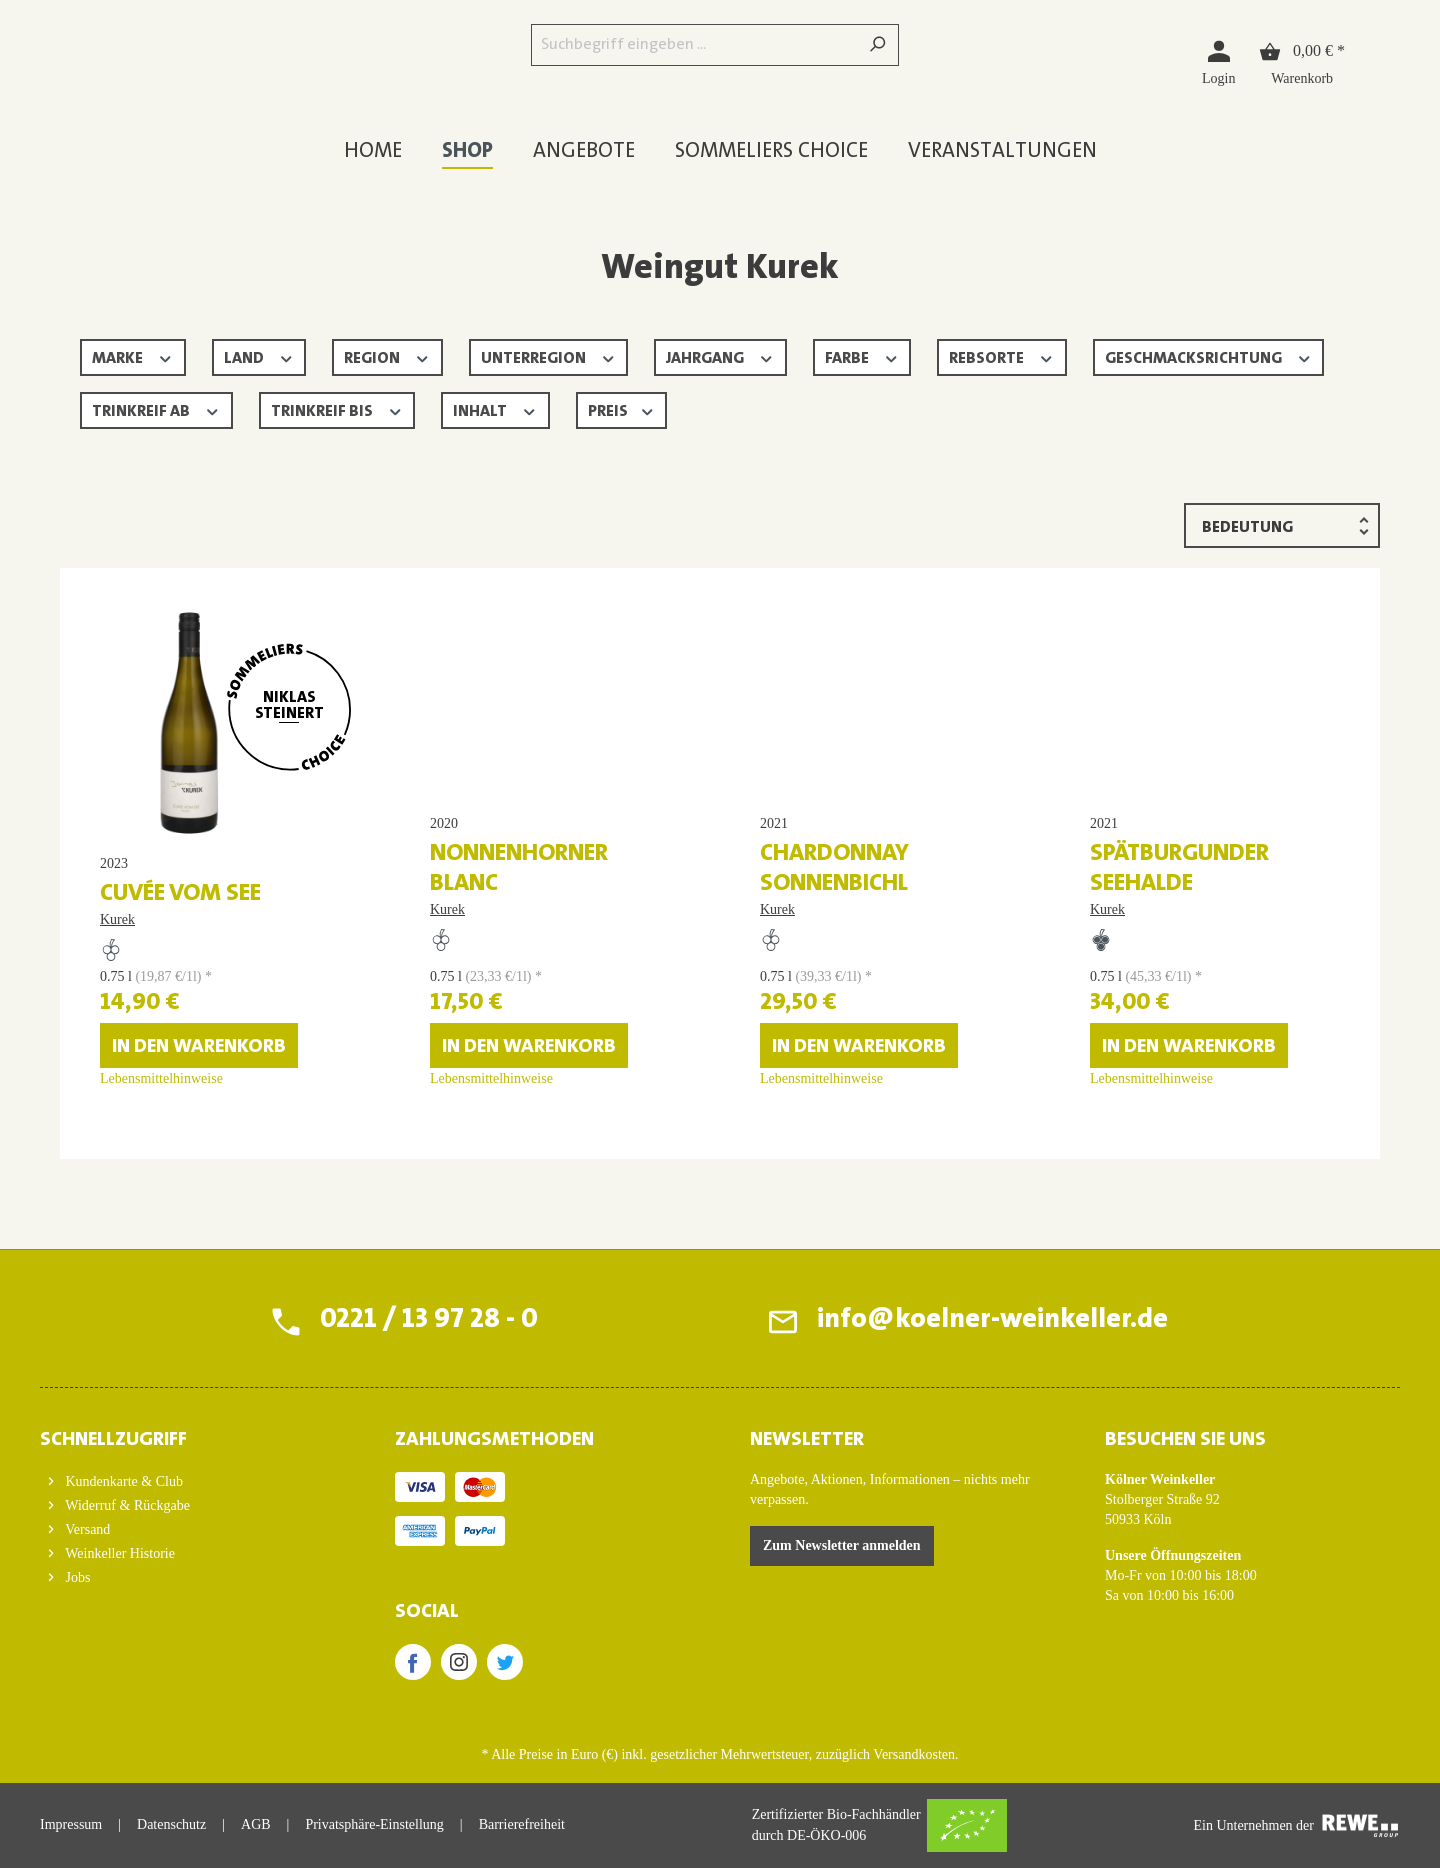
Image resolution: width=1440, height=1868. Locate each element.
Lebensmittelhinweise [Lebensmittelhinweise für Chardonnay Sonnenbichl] (821, 1108)
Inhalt (495, 409)
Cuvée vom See (180, 894)
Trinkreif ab (156, 409)
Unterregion (549, 356)
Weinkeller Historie (118, 1553)
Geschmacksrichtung (1209, 356)
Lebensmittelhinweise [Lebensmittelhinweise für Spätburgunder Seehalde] (1151, 1108)
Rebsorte (1002, 356)
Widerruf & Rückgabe (126, 1505)
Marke (133, 356)
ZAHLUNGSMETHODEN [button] (494, 1440)
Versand (86, 1529)
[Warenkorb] (1302, 61)
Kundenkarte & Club (122, 1481)
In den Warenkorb (199, 1077)
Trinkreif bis (337, 409)
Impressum (71, 1825)
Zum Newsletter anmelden (842, 1545)
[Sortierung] (1282, 525)
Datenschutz (171, 1825)
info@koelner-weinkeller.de (992, 1321)
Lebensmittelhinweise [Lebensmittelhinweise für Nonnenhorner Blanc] (491, 1108)
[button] (187, 1434)
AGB (256, 1825)
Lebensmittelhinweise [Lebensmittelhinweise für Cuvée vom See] (161, 1108)
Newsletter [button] (807, 1440)
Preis (622, 409)
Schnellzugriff (113, 1440)
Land (259, 356)
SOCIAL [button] (427, 1612)
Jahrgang (720, 356)
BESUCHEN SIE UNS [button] (1185, 1440)
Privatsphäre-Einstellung (374, 1825)
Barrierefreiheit (522, 1825)
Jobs (76, 1577)
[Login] (1218, 61)
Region (387, 356)
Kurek (117, 919)
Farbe (862, 356)
